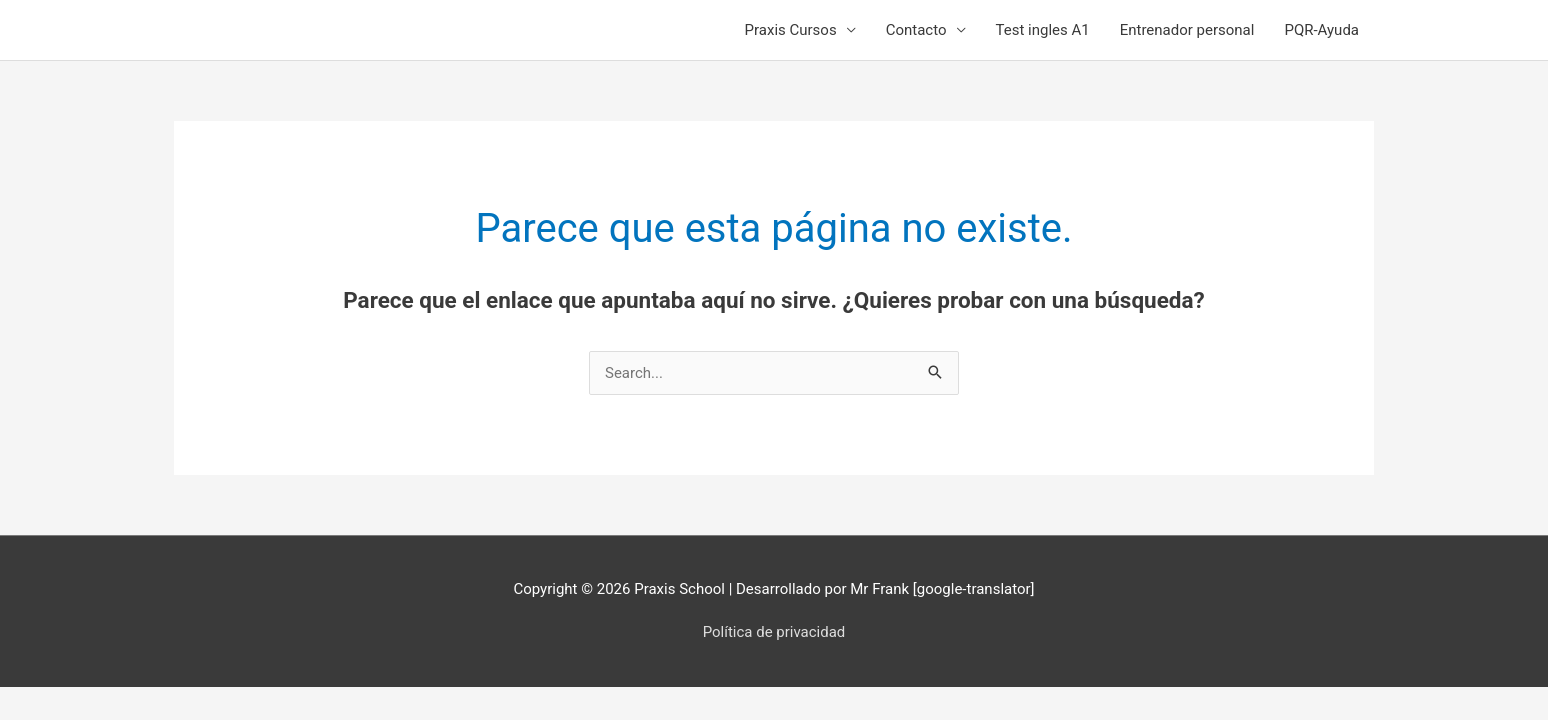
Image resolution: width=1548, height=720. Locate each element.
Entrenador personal (1187, 30)
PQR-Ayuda (1321, 30)
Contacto (916, 30)
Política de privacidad (774, 632)
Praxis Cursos (791, 30)
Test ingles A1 (1043, 30)
